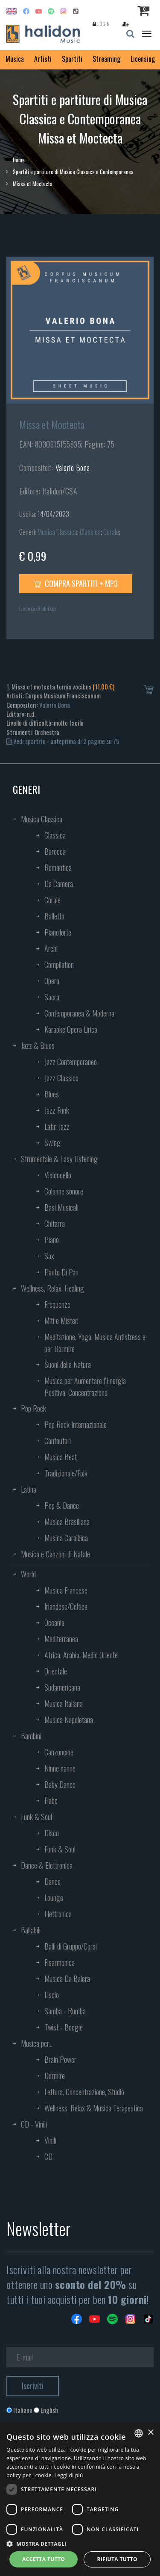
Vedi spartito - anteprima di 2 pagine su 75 (62, 741)
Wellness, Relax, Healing (52, 1288)
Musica (15, 59)
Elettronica (58, 1913)
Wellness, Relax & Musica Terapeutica (93, 2108)
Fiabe (51, 1800)
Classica (90, 532)
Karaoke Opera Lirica (70, 1029)
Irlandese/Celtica (65, 1606)
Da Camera (58, 883)
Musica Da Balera (67, 1978)
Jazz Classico (61, 1077)
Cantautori (57, 1440)
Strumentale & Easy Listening (59, 1158)
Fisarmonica (59, 1962)
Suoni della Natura (67, 1364)
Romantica (58, 867)
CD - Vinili (34, 2124)
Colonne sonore (63, 1191)
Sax (49, 1255)
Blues (51, 1094)
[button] (80, 2543)
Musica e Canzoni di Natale (55, 1553)
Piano (51, 1239)
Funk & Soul (36, 1816)
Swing (52, 1142)
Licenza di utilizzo (37, 608)
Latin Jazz (57, 1126)
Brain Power (60, 2059)
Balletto (54, 916)
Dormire (54, 2075)
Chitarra (54, 1223)
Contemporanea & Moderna (79, 1013)
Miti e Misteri (61, 1320)
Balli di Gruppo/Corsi (70, 1946)
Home (19, 159)
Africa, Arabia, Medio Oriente (81, 1654)
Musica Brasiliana (67, 1521)
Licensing (143, 59)
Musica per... (36, 2043)
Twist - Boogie (63, 2027)
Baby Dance (60, 1784)
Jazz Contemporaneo (70, 1061)
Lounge (53, 1897)
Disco (51, 1832)
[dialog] (80, 2499)
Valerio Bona (72, 467)
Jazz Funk (56, 1110)
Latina (28, 1489)
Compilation (59, 964)
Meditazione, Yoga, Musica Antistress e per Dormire (94, 1342)
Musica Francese (65, 1590)
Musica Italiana (63, 1703)
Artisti (43, 59)
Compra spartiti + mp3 (75, 583)
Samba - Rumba (65, 2010)
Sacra (51, 996)
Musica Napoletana (68, 1719)
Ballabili (31, 1930)
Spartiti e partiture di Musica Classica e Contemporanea (73, 171)
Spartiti (72, 59)
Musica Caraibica (66, 1537)
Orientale (55, 1671)
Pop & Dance (61, 1505)
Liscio (51, 1994)
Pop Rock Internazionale (75, 1424)
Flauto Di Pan (61, 1272)
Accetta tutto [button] (43, 2559)
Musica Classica (57, 532)
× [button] (150, 2433)
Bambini (31, 1735)
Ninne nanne (60, 1768)
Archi (51, 948)
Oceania (54, 1622)
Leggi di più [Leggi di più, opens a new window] (69, 2475)
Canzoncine (58, 1752)
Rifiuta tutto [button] (117, 2559)
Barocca (55, 851)
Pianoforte (57, 932)
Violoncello (57, 1174)
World (28, 1573)
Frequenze (57, 1304)
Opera (51, 980)
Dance (52, 1881)
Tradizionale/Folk (65, 1473)
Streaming (106, 59)
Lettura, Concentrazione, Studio (84, 2091)
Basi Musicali (61, 1207)
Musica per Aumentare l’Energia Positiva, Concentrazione (85, 1386)
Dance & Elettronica (47, 1865)
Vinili (50, 2140)
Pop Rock (33, 1408)
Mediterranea (61, 1638)
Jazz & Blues (38, 1045)
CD (48, 2156)
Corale (111, 532)
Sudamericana (62, 1687)
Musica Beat (60, 1456)
